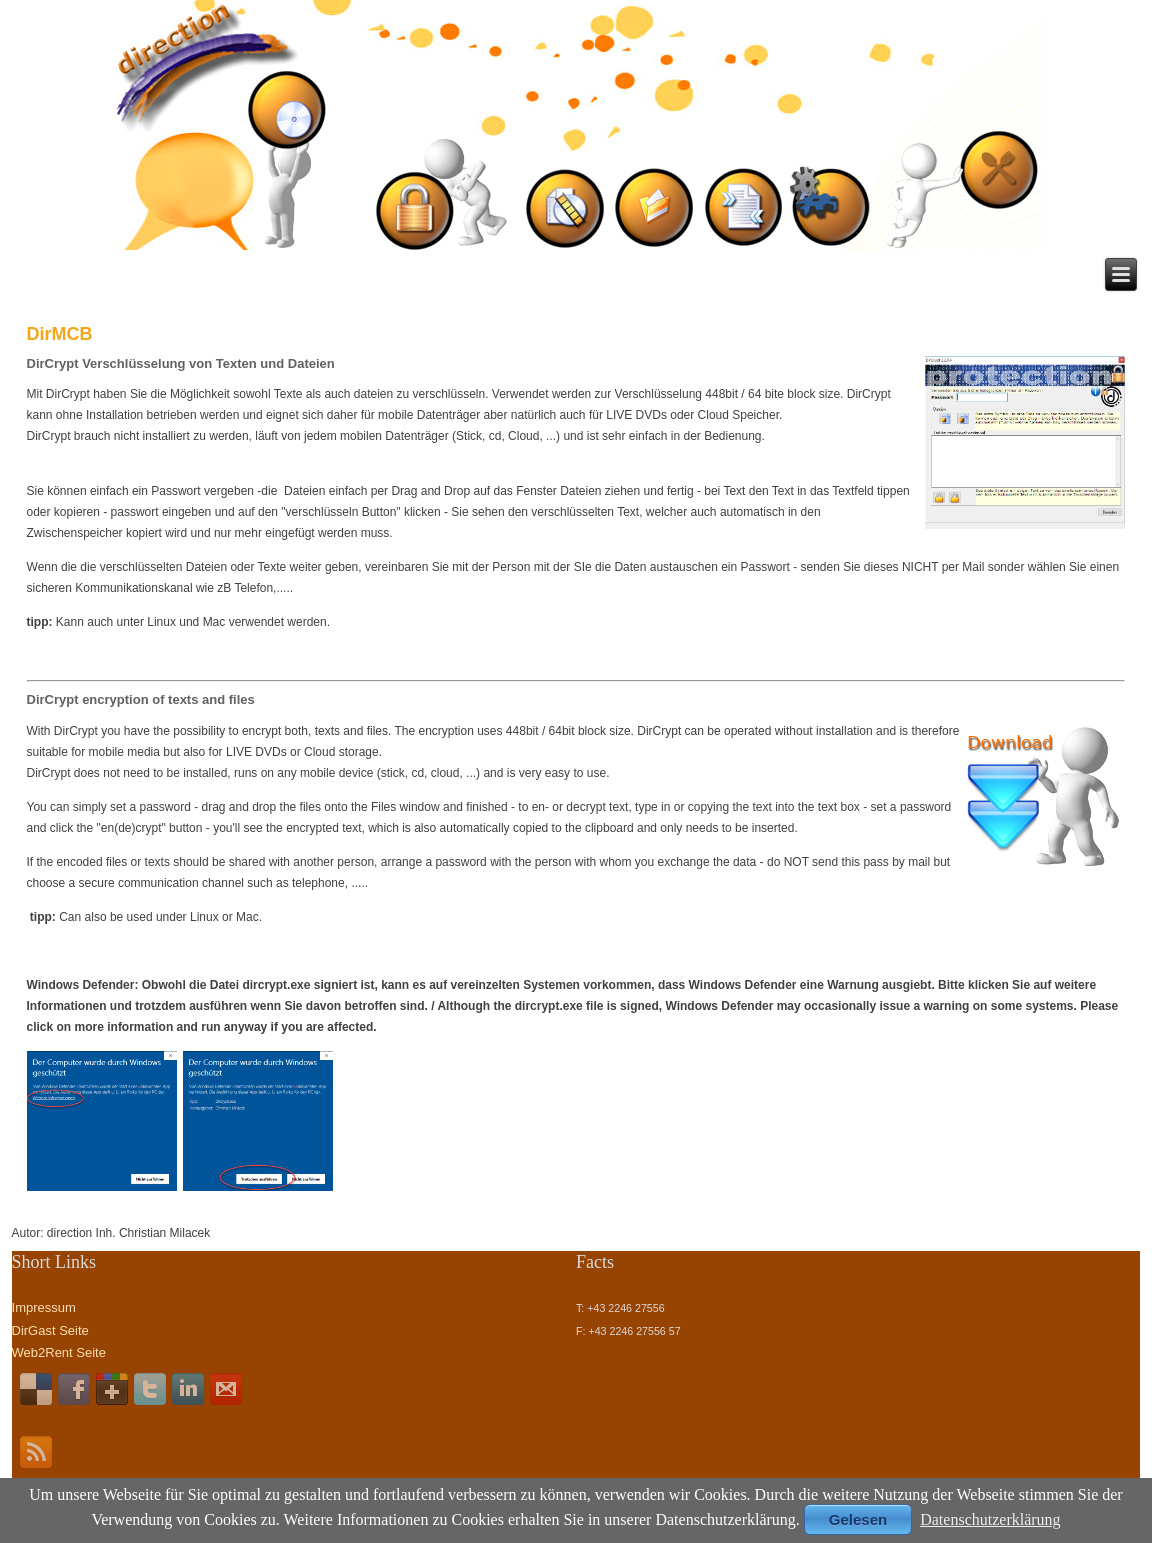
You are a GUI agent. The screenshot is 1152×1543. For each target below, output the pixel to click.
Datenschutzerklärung (990, 1519)
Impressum (44, 1307)
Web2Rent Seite (59, 1352)
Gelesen (858, 1519)
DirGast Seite (50, 1330)
